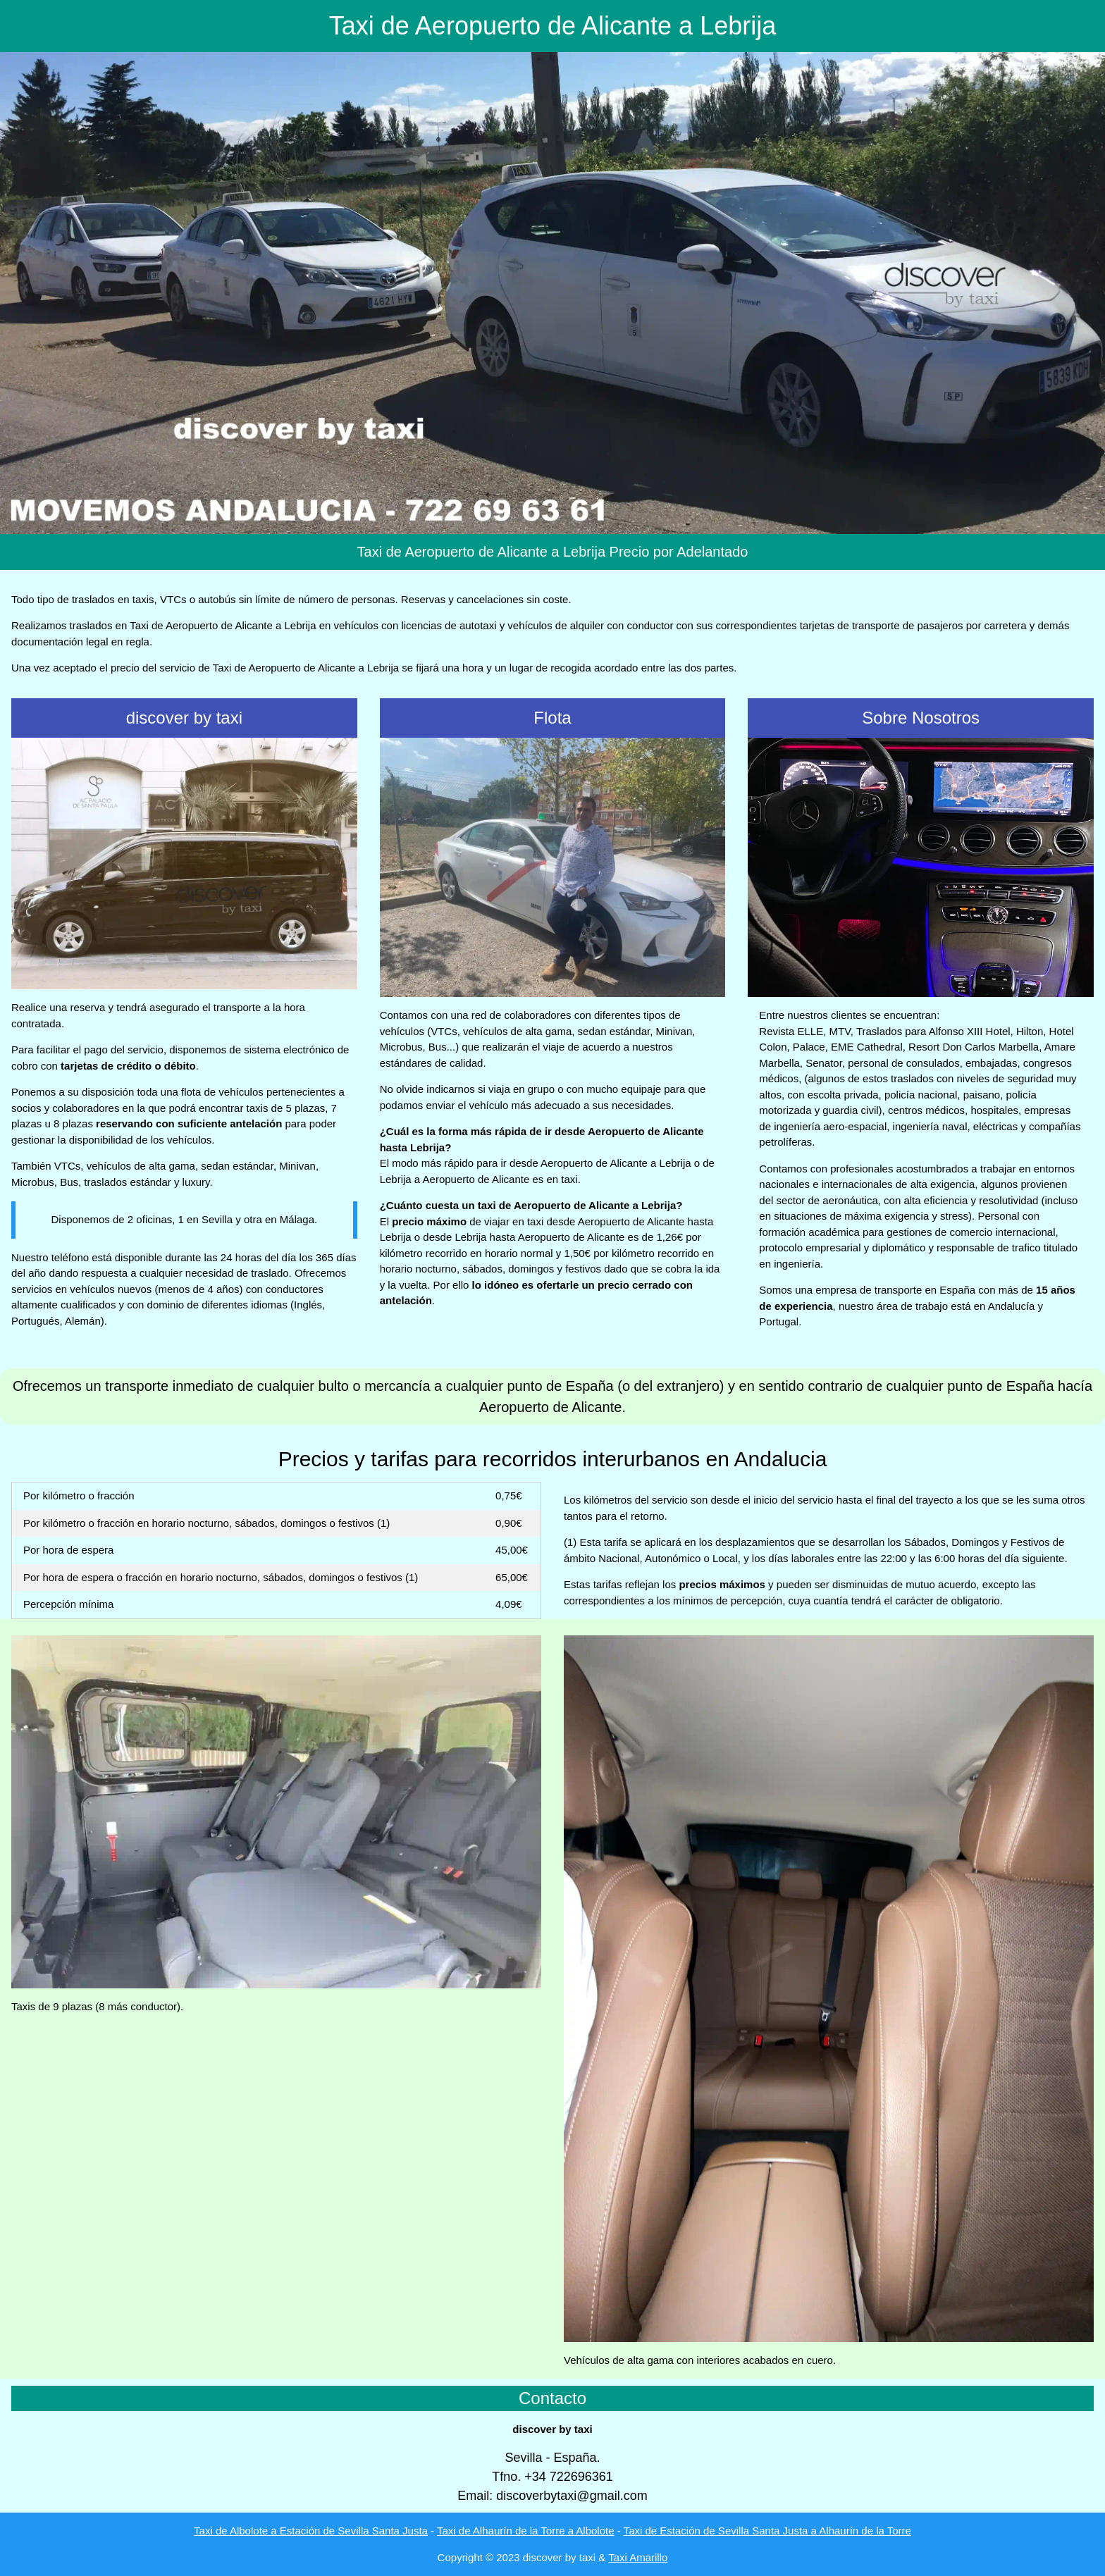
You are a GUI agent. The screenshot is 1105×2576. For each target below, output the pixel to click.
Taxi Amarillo (637, 2557)
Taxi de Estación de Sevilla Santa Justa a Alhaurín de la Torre (767, 2531)
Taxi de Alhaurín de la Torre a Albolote (526, 2531)
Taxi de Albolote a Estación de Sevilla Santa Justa (311, 2531)
